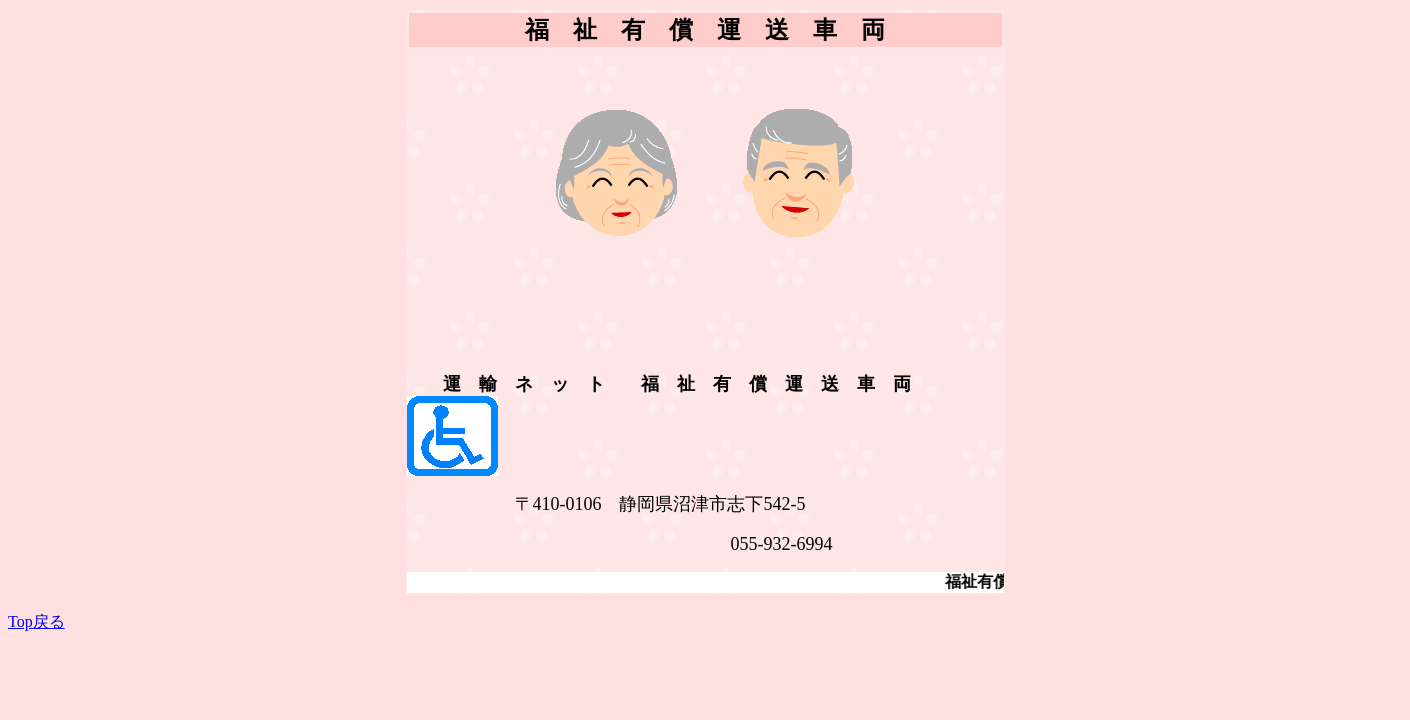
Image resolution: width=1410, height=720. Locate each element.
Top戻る (36, 621)
